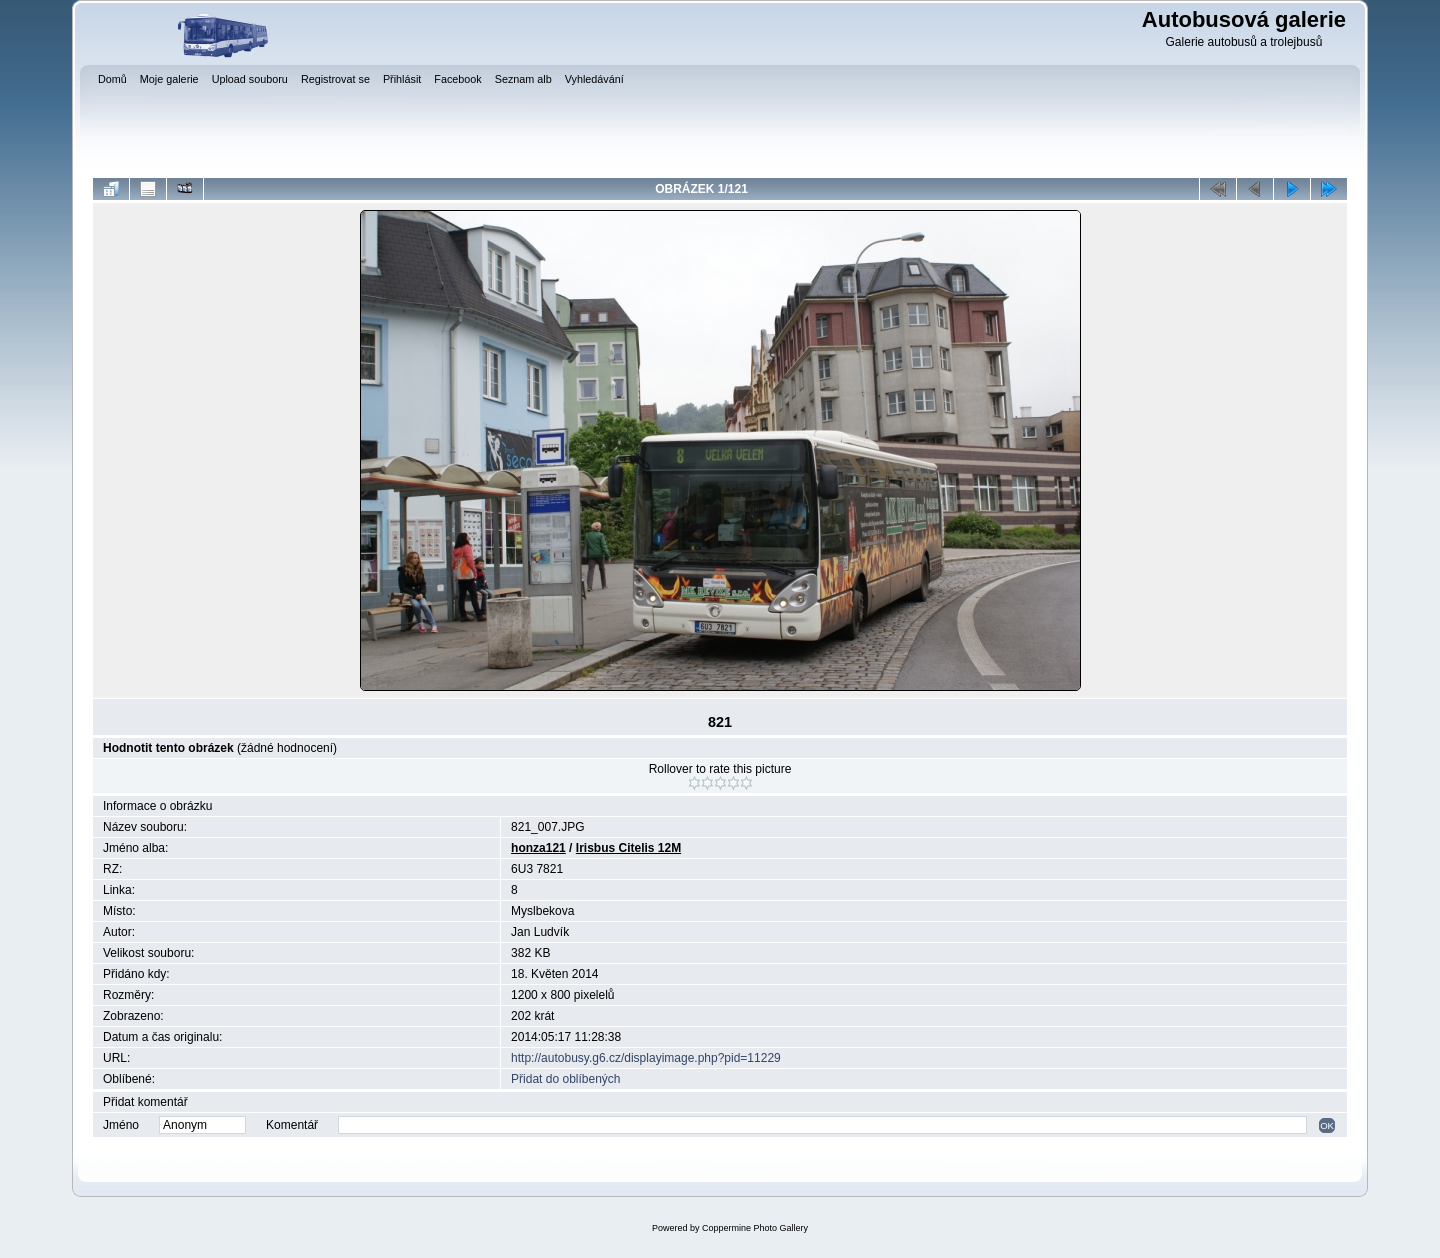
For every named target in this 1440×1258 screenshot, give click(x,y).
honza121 (538, 848)
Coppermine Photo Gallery (755, 1228)
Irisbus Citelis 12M (628, 848)
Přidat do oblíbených (565, 1079)
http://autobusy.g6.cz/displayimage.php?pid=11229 (646, 1058)
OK (1327, 1125)
